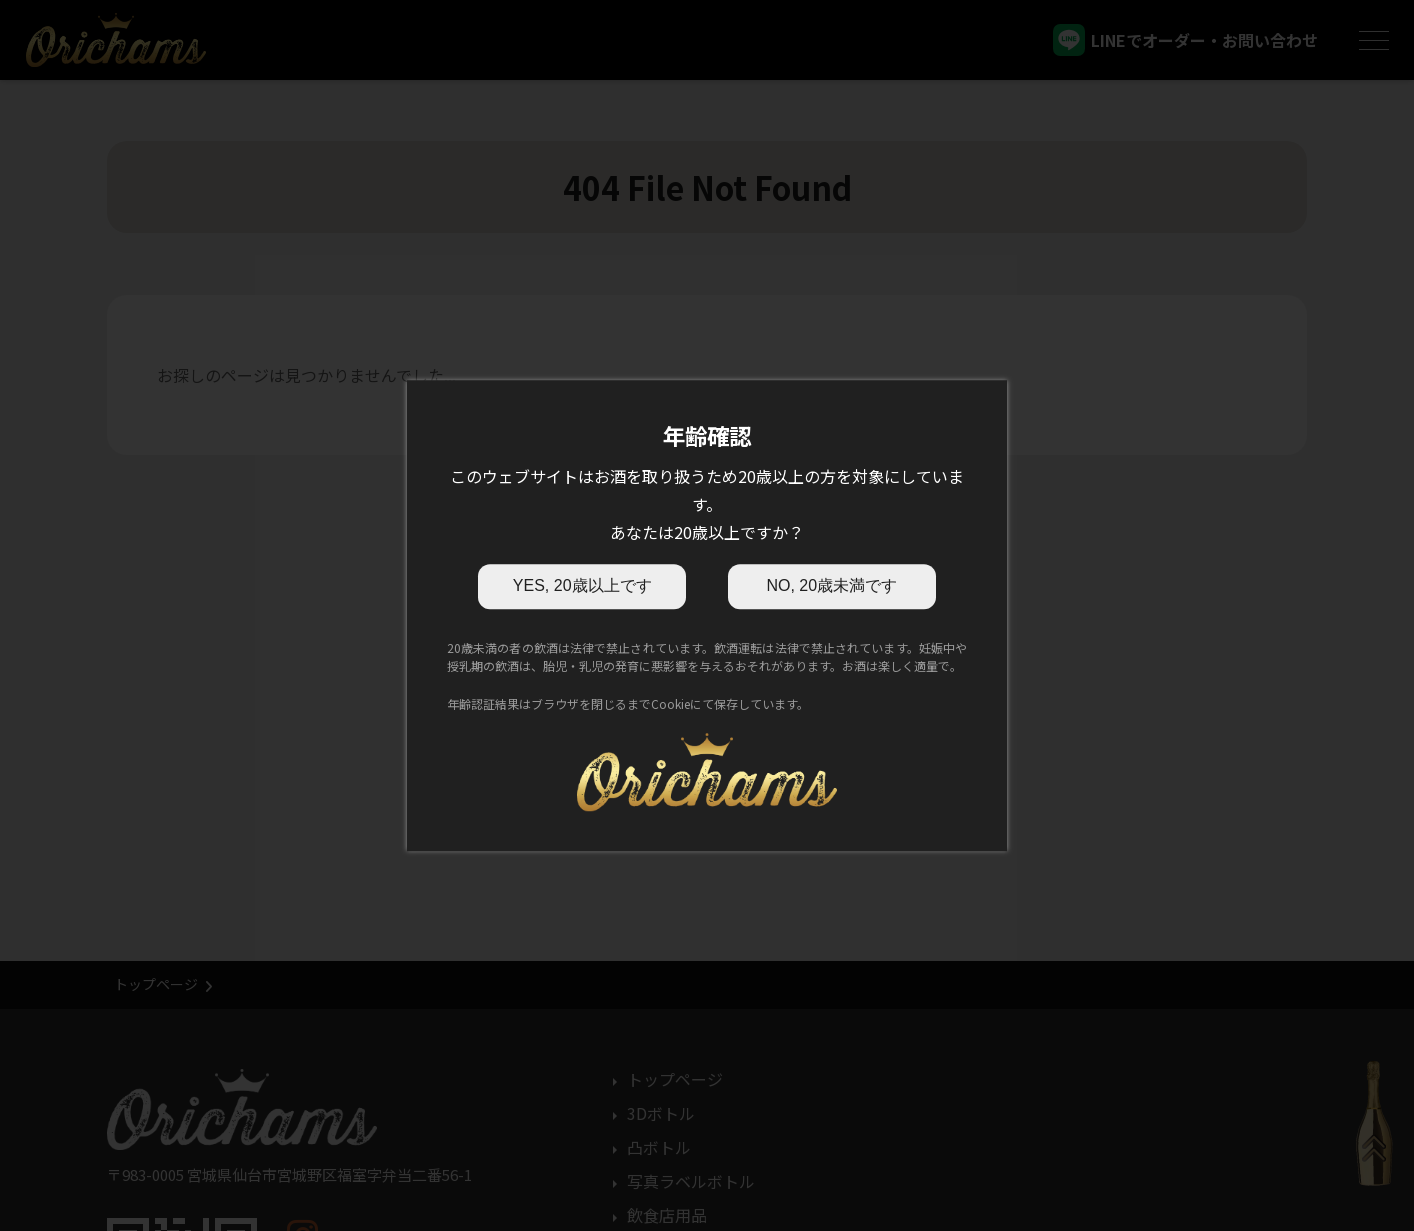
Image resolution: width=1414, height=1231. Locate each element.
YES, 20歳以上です (582, 585)
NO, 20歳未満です (831, 585)
